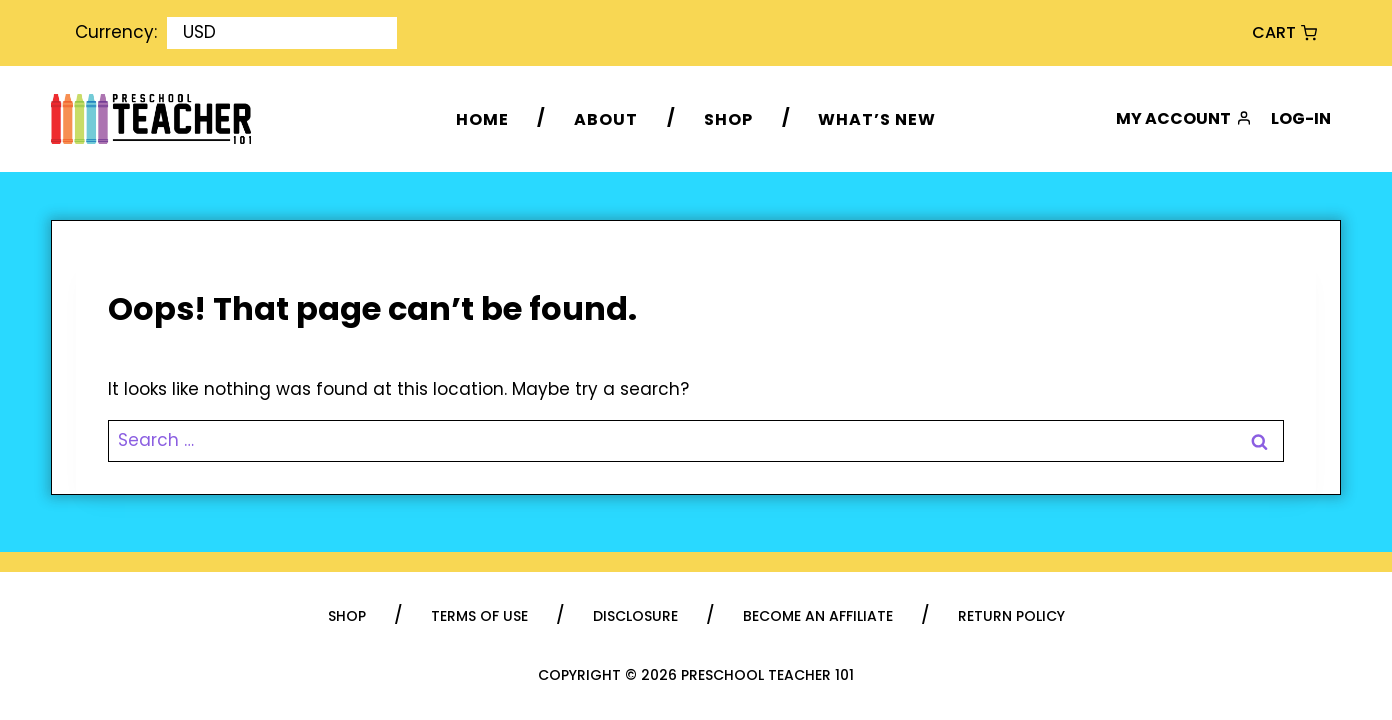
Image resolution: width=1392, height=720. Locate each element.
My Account (1184, 118)
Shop (728, 118)
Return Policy (1011, 616)
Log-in (1301, 118)
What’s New (877, 118)
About (606, 118)
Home (482, 118)
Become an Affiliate (818, 616)
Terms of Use (479, 616)
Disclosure (635, 616)
